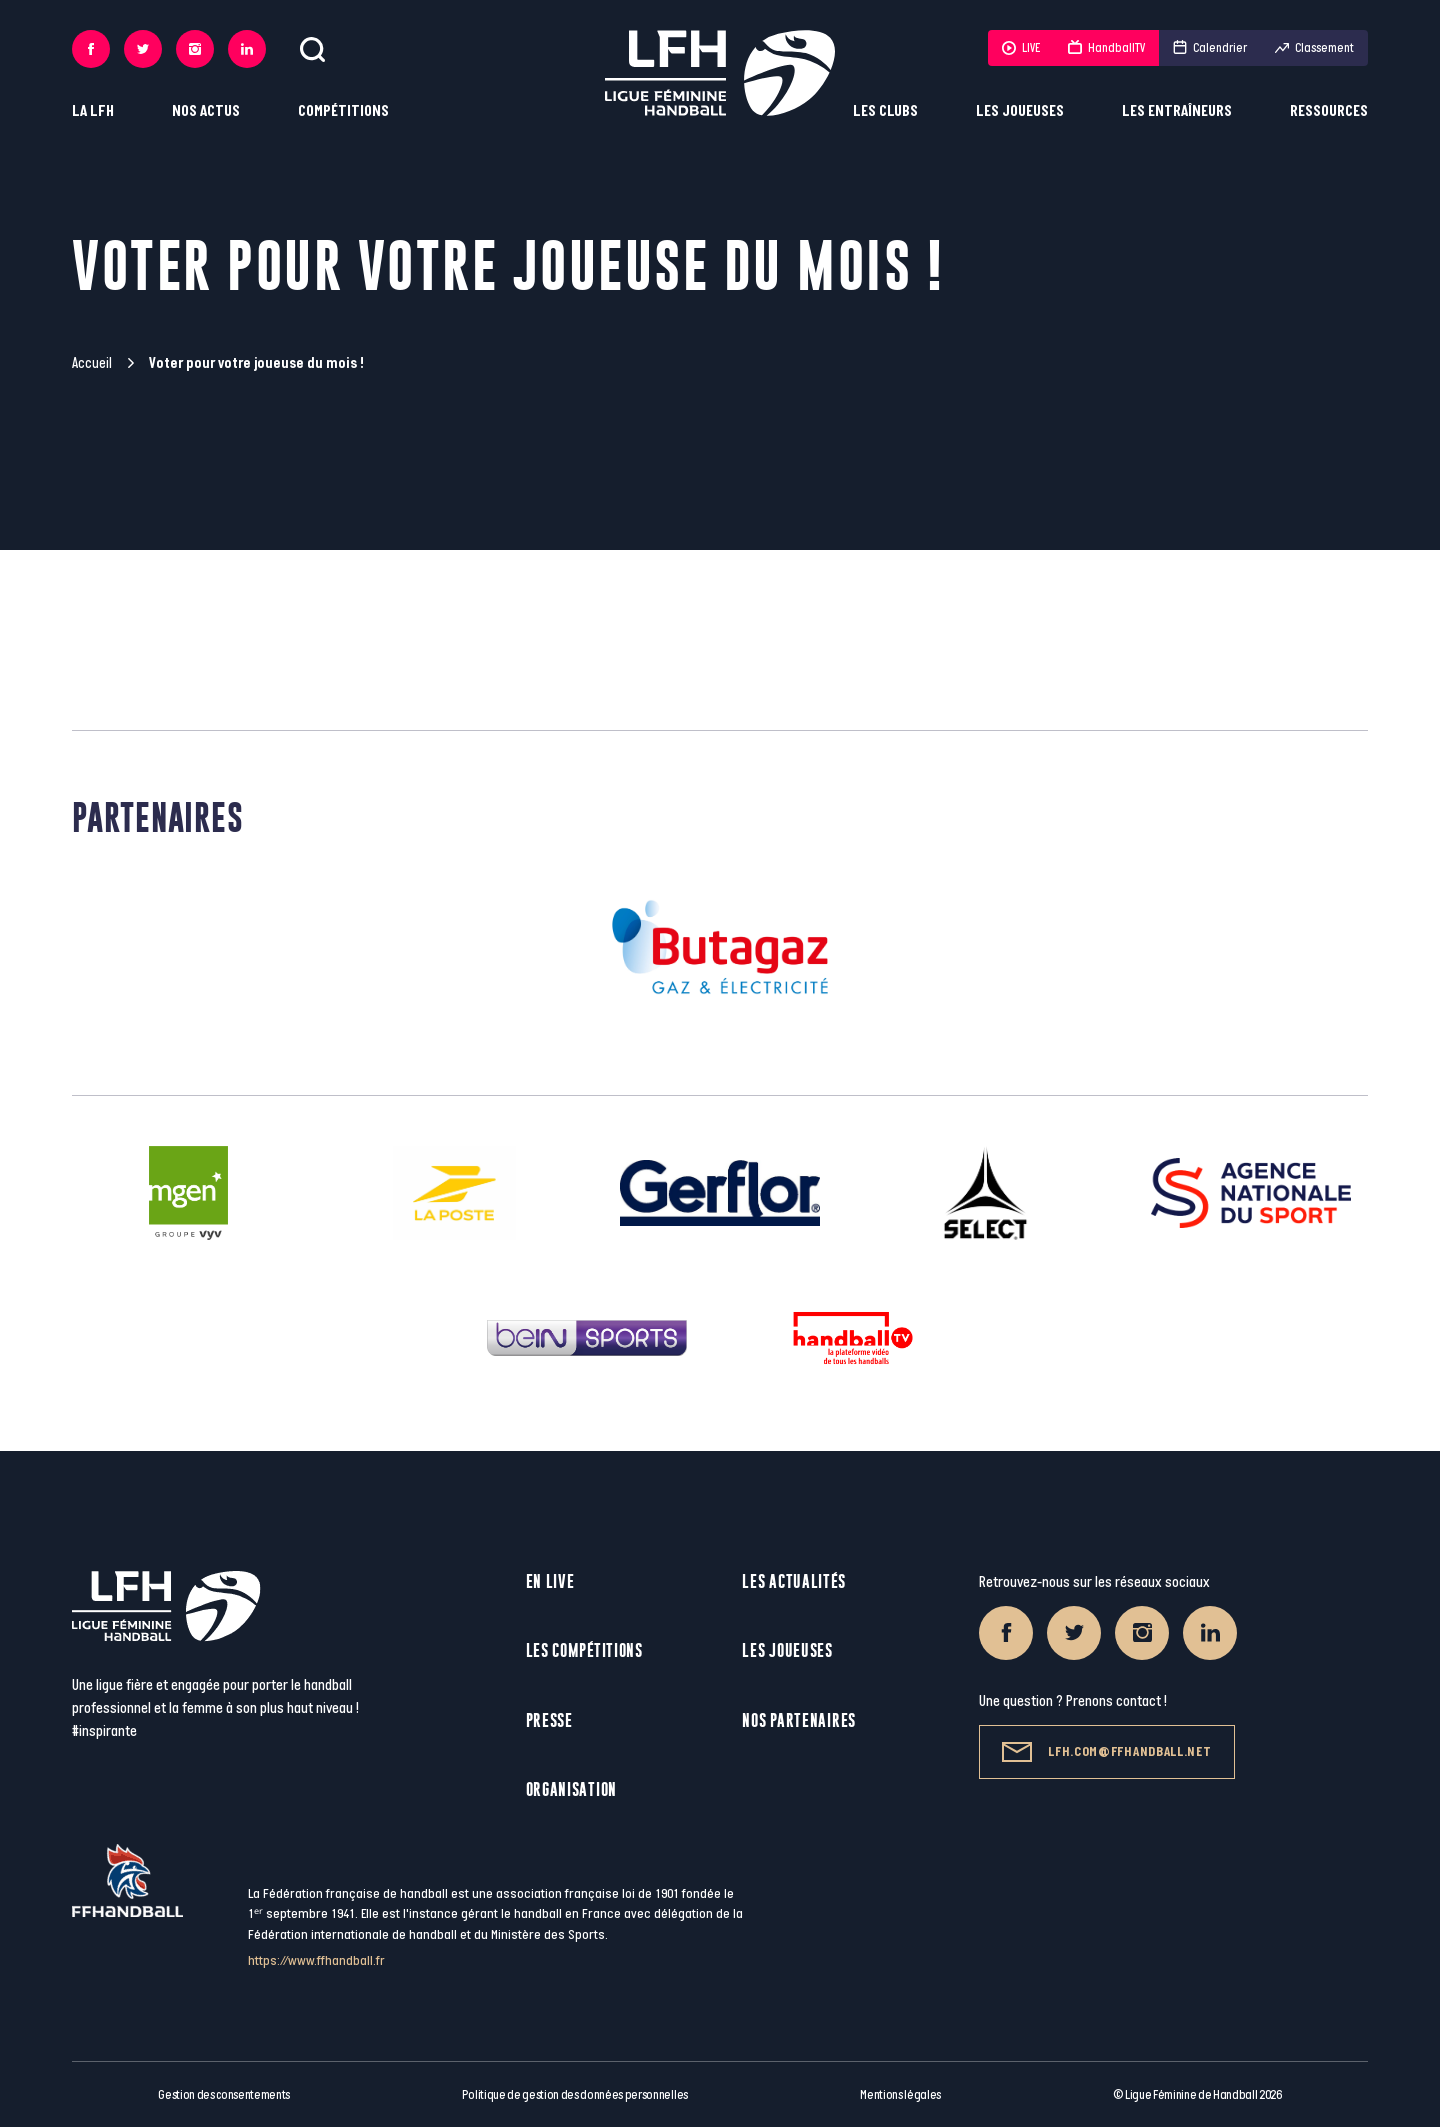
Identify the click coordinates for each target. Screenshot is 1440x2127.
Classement (1314, 48)
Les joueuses (1020, 111)
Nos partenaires (799, 1720)
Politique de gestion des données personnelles (574, 2095)
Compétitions (343, 111)
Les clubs (885, 111)
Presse (549, 1720)
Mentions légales (900, 2095)
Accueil (92, 363)
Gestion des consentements (224, 2095)
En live (550, 1581)
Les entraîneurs (1177, 111)
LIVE (1021, 48)
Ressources (1329, 111)
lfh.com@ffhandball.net (1106, 1752)
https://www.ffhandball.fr (316, 1960)
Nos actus (206, 111)
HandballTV (1106, 48)
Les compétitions (584, 1650)
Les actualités (793, 1581)
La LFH (93, 111)
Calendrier (1210, 48)
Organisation (571, 1789)
